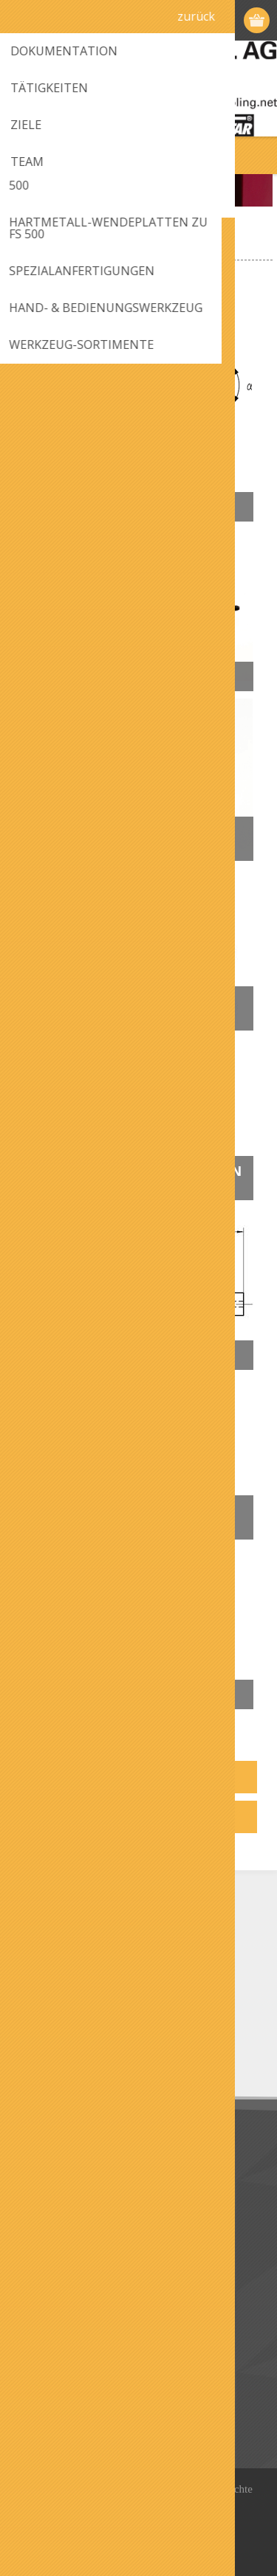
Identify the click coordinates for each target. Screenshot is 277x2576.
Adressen (43, 2391)
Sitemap (40, 2296)
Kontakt (39, 2272)
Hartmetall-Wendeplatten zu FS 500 (137, 1178)
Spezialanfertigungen (117, 1355)
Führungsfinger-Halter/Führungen (104, 839)
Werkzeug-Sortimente (116, 1694)
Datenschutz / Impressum (83, 2201)
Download (45, 2177)
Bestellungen (52, 2416)
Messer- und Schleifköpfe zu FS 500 (129, 1008)
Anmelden (229, 20)
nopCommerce (166, 2521)
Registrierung (200, 20)
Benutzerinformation (70, 2367)
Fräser (56, 507)
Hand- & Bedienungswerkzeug (114, 1517)
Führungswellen (97, 676)
